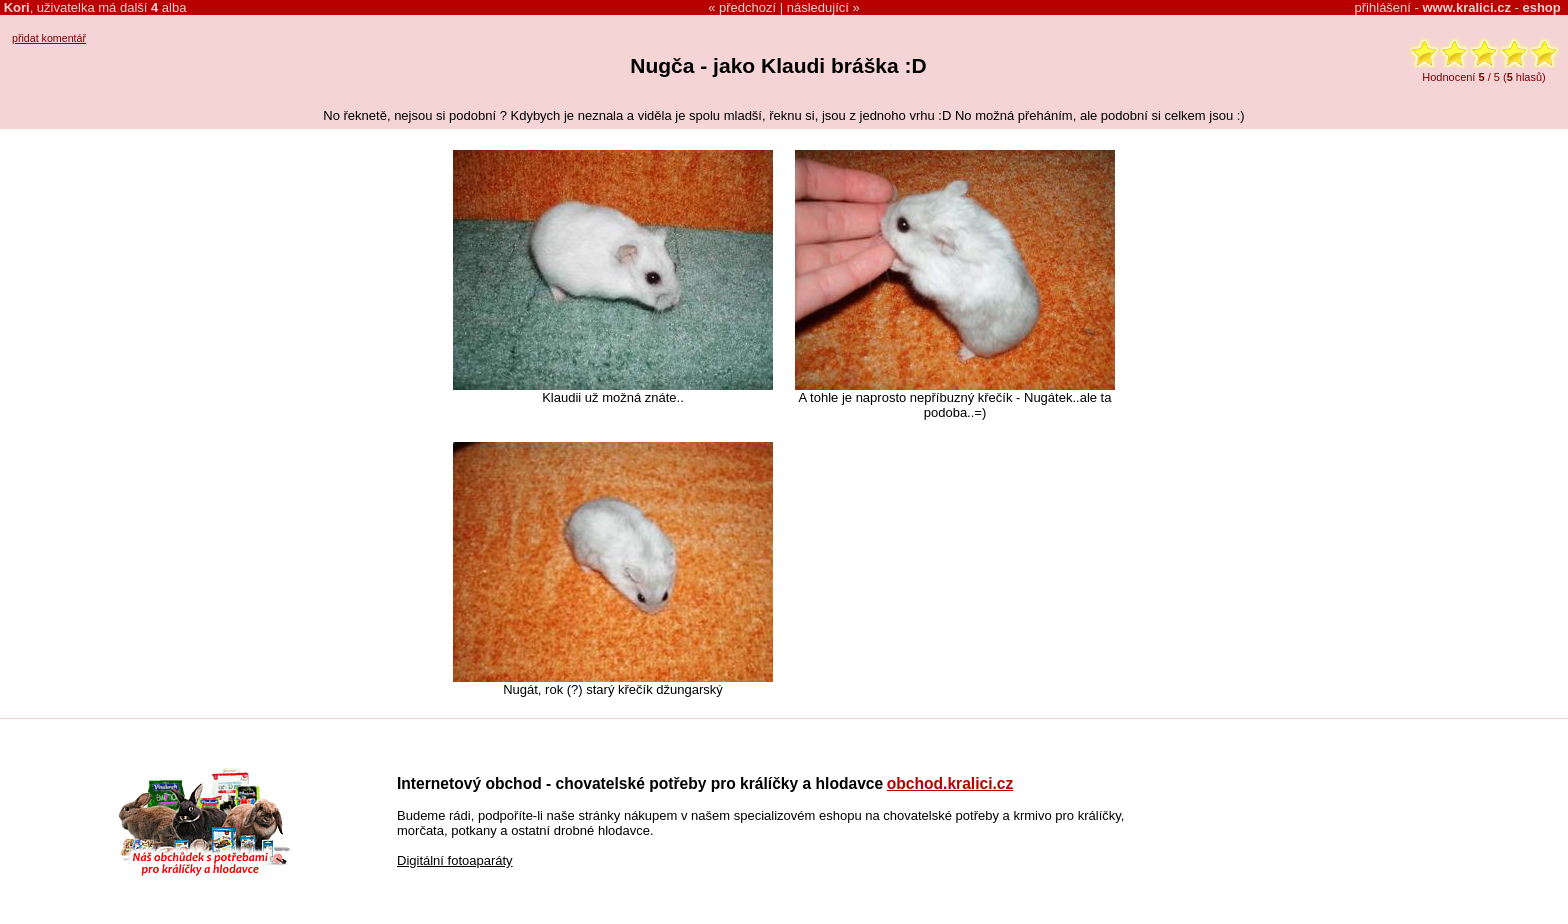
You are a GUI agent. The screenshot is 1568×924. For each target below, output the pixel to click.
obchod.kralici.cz (950, 783)
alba (168, 7)
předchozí (747, 7)
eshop (1541, 7)
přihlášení (1383, 7)
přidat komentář (49, 38)
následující (818, 7)
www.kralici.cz (1467, 7)
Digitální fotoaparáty (455, 860)
